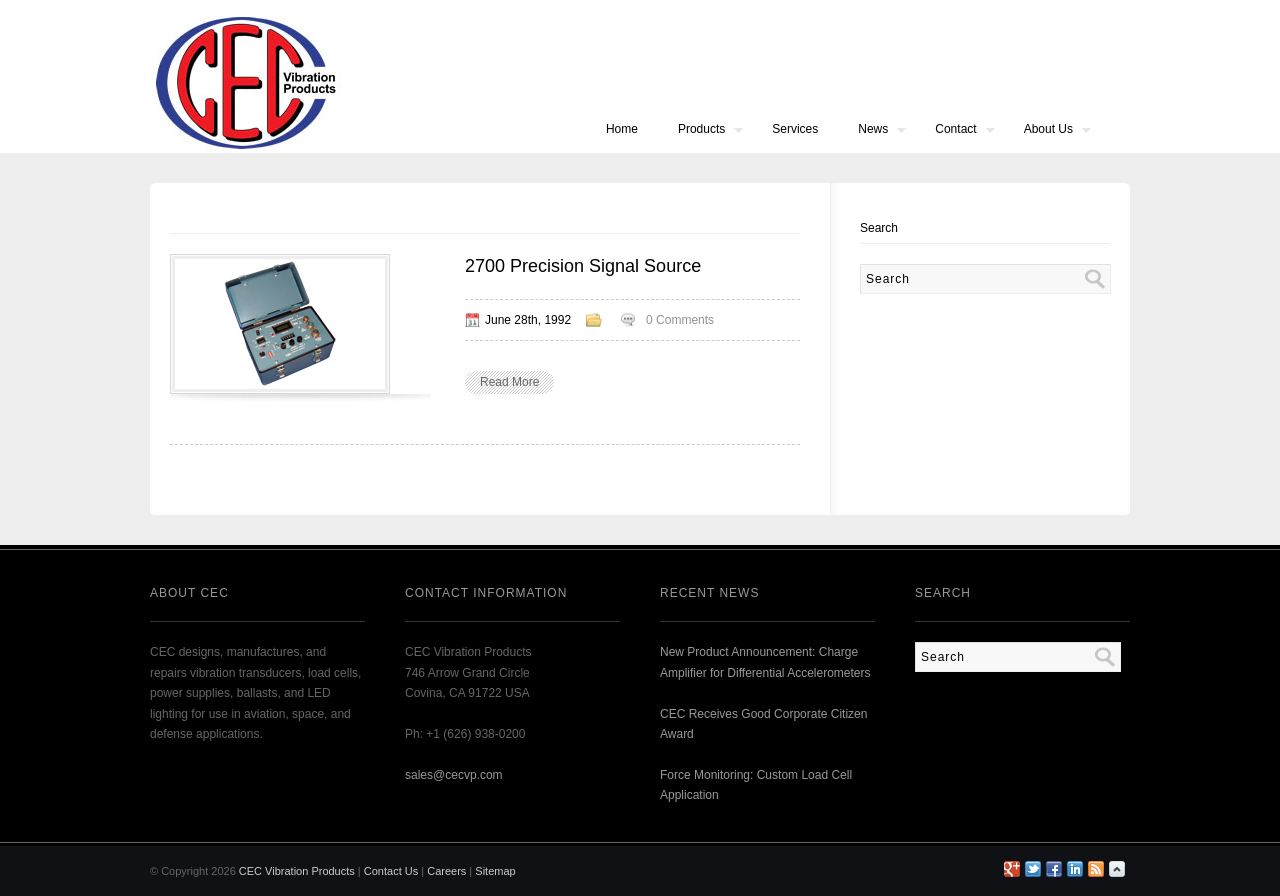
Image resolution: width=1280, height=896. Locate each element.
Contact (954, 131)
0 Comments (680, 320)
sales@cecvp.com (454, 775)
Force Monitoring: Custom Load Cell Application (756, 785)
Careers (446, 871)
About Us (1047, 131)
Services (795, 129)
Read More (509, 382)
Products (700, 131)
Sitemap (495, 871)
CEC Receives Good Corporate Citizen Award (763, 724)
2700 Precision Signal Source (583, 266)
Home (622, 129)
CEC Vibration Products (297, 871)
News (872, 131)
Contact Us (391, 871)
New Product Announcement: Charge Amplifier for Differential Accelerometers (765, 662)
